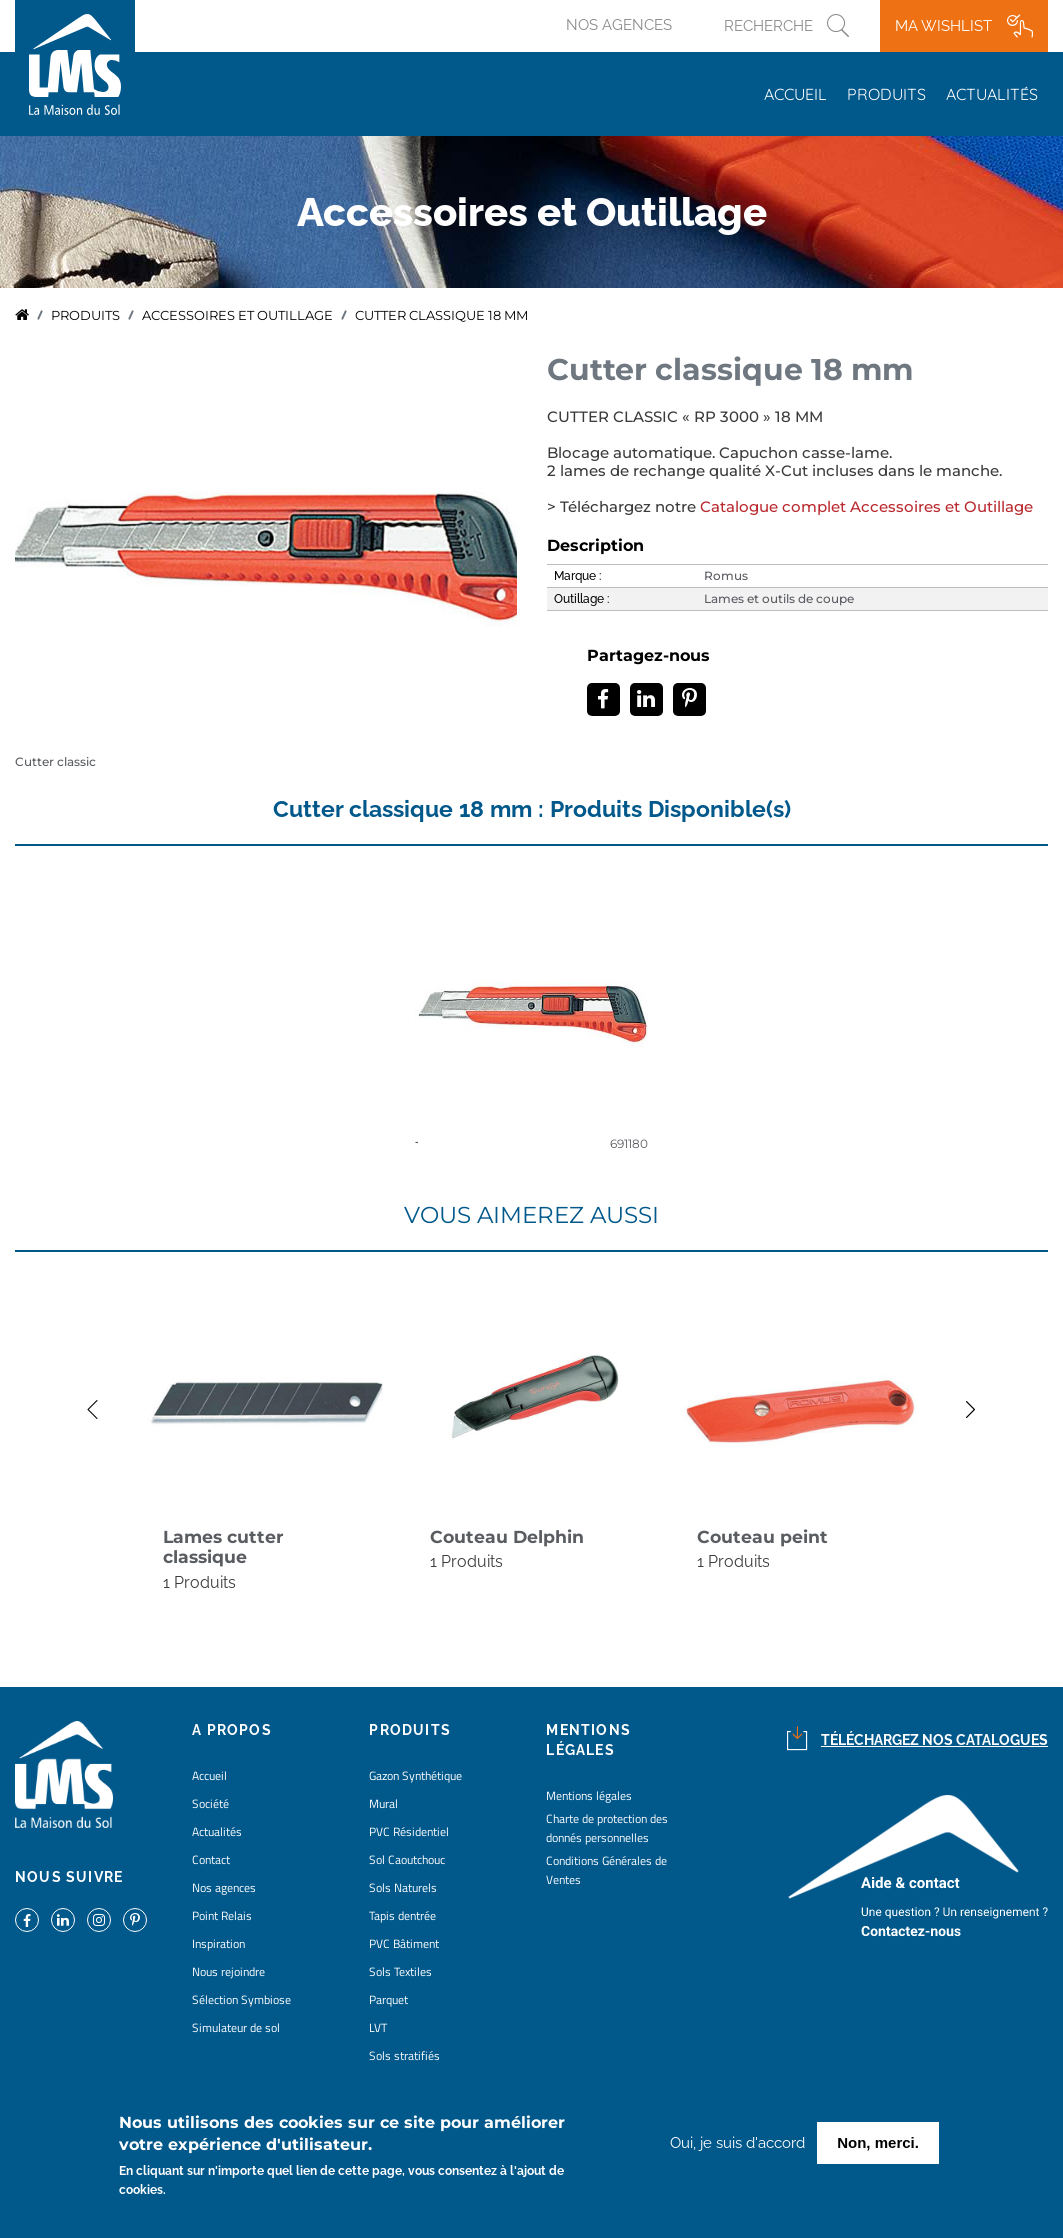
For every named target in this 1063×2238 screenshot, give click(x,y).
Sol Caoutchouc (407, 1859)
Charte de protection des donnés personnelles (607, 1828)
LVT (378, 2027)
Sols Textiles (400, 1971)
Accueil (795, 94)
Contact (211, 1859)
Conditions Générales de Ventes (606, 1870)
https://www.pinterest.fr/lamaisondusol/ (135, 1920)
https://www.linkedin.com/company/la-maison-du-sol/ (63, 1920)
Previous (82, 1409)
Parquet (388, 1999)
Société (210, 1803)
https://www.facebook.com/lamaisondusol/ (27, 1920)
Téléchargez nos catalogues (934, 1740)
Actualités (992, 94)
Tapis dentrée (402, 1915)
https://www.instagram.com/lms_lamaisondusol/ (99, 1920)
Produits (886, 94)
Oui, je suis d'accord (737, 2143)
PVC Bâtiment (404, 1943)
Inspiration (218, 1943)
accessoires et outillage (237, 315)
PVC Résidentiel (409, 1831)
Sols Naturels (403, 1887)
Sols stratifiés (404, 2055)
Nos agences (619, 25)
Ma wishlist (943, 26)
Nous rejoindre (228, 1971)
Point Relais (222, 1915)
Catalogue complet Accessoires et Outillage (866, 507)
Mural (383, 1803)
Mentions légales (589, 1795)
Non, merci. (878, 2142)
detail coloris (532, 1016)
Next (981, 1409)
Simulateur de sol (236, 2027)
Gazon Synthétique (415, 1775)
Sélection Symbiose (241, 1999)
